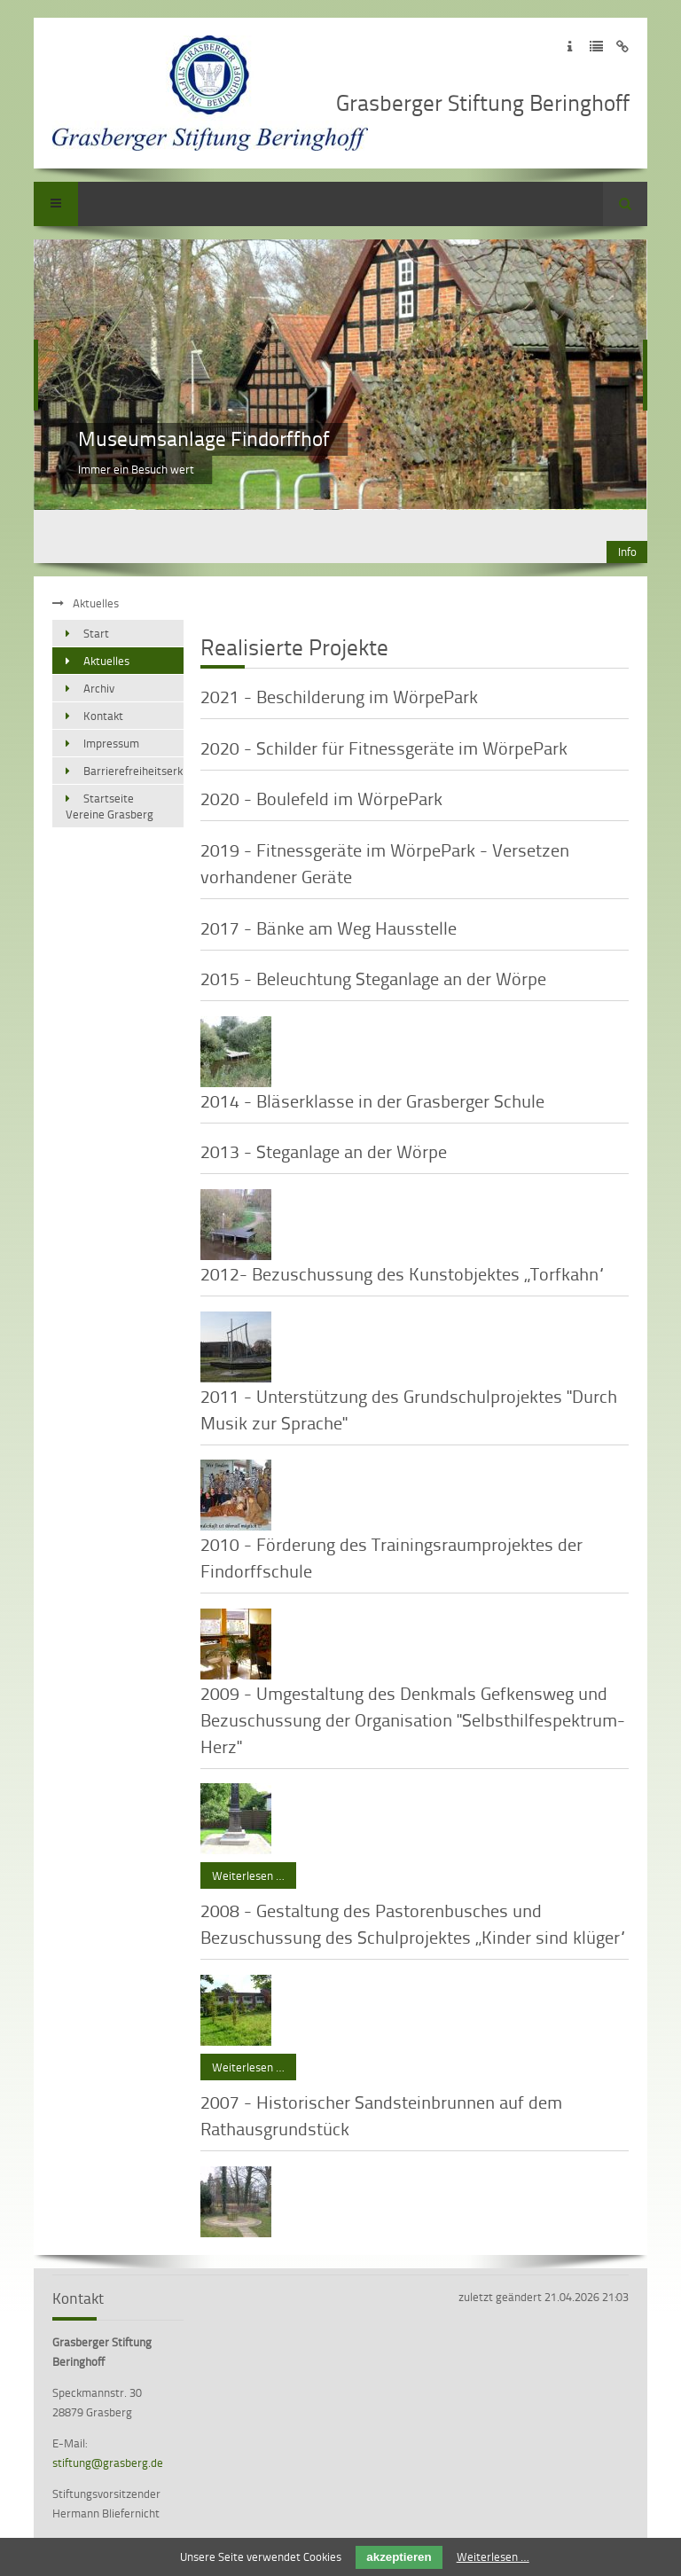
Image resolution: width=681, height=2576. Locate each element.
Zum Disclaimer (623, 46)
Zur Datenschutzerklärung (596, 46)
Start (96, 633)
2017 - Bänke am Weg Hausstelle (328, 927)
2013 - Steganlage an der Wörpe (323, 1151)
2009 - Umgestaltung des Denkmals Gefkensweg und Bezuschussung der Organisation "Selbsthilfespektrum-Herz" (412, 1719)
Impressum (111, 743)
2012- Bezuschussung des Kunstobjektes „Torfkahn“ (403, 1273)
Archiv (98, 688)
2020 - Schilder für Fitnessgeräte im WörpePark (384, 747)
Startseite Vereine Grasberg (109, 806)
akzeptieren (398, 2557)
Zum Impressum (570, 46)
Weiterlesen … (242, 1872)
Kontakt (103, 716)
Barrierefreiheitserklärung (133, 771)
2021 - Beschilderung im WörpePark (339, 696)
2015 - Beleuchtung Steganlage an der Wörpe (373, 978)
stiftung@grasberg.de (107, 2462)
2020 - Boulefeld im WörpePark (321, 798)
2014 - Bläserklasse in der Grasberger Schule (372, 1100)
